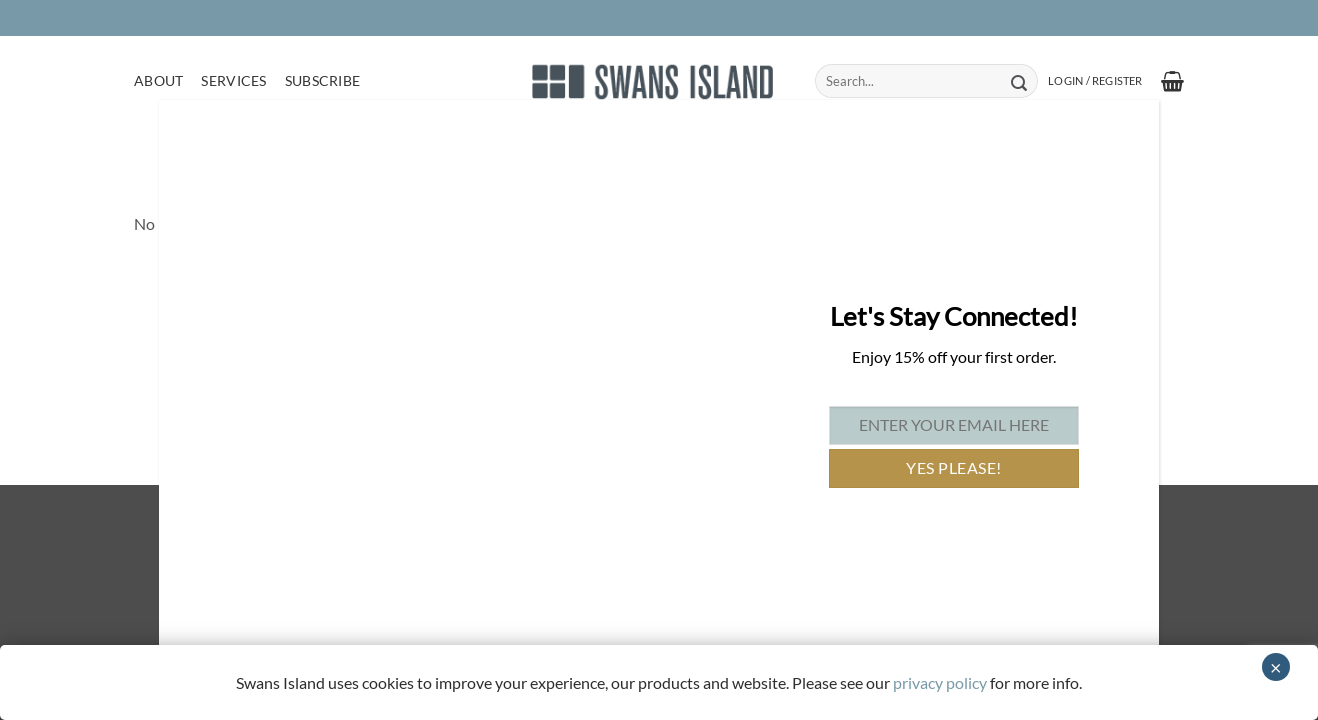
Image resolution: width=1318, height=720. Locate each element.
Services (233, 80)
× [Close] (1276, 667)
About (158, 80)
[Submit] (1018, 81)
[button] (1095, 81)
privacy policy (940, 682)
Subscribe (323, 80)
